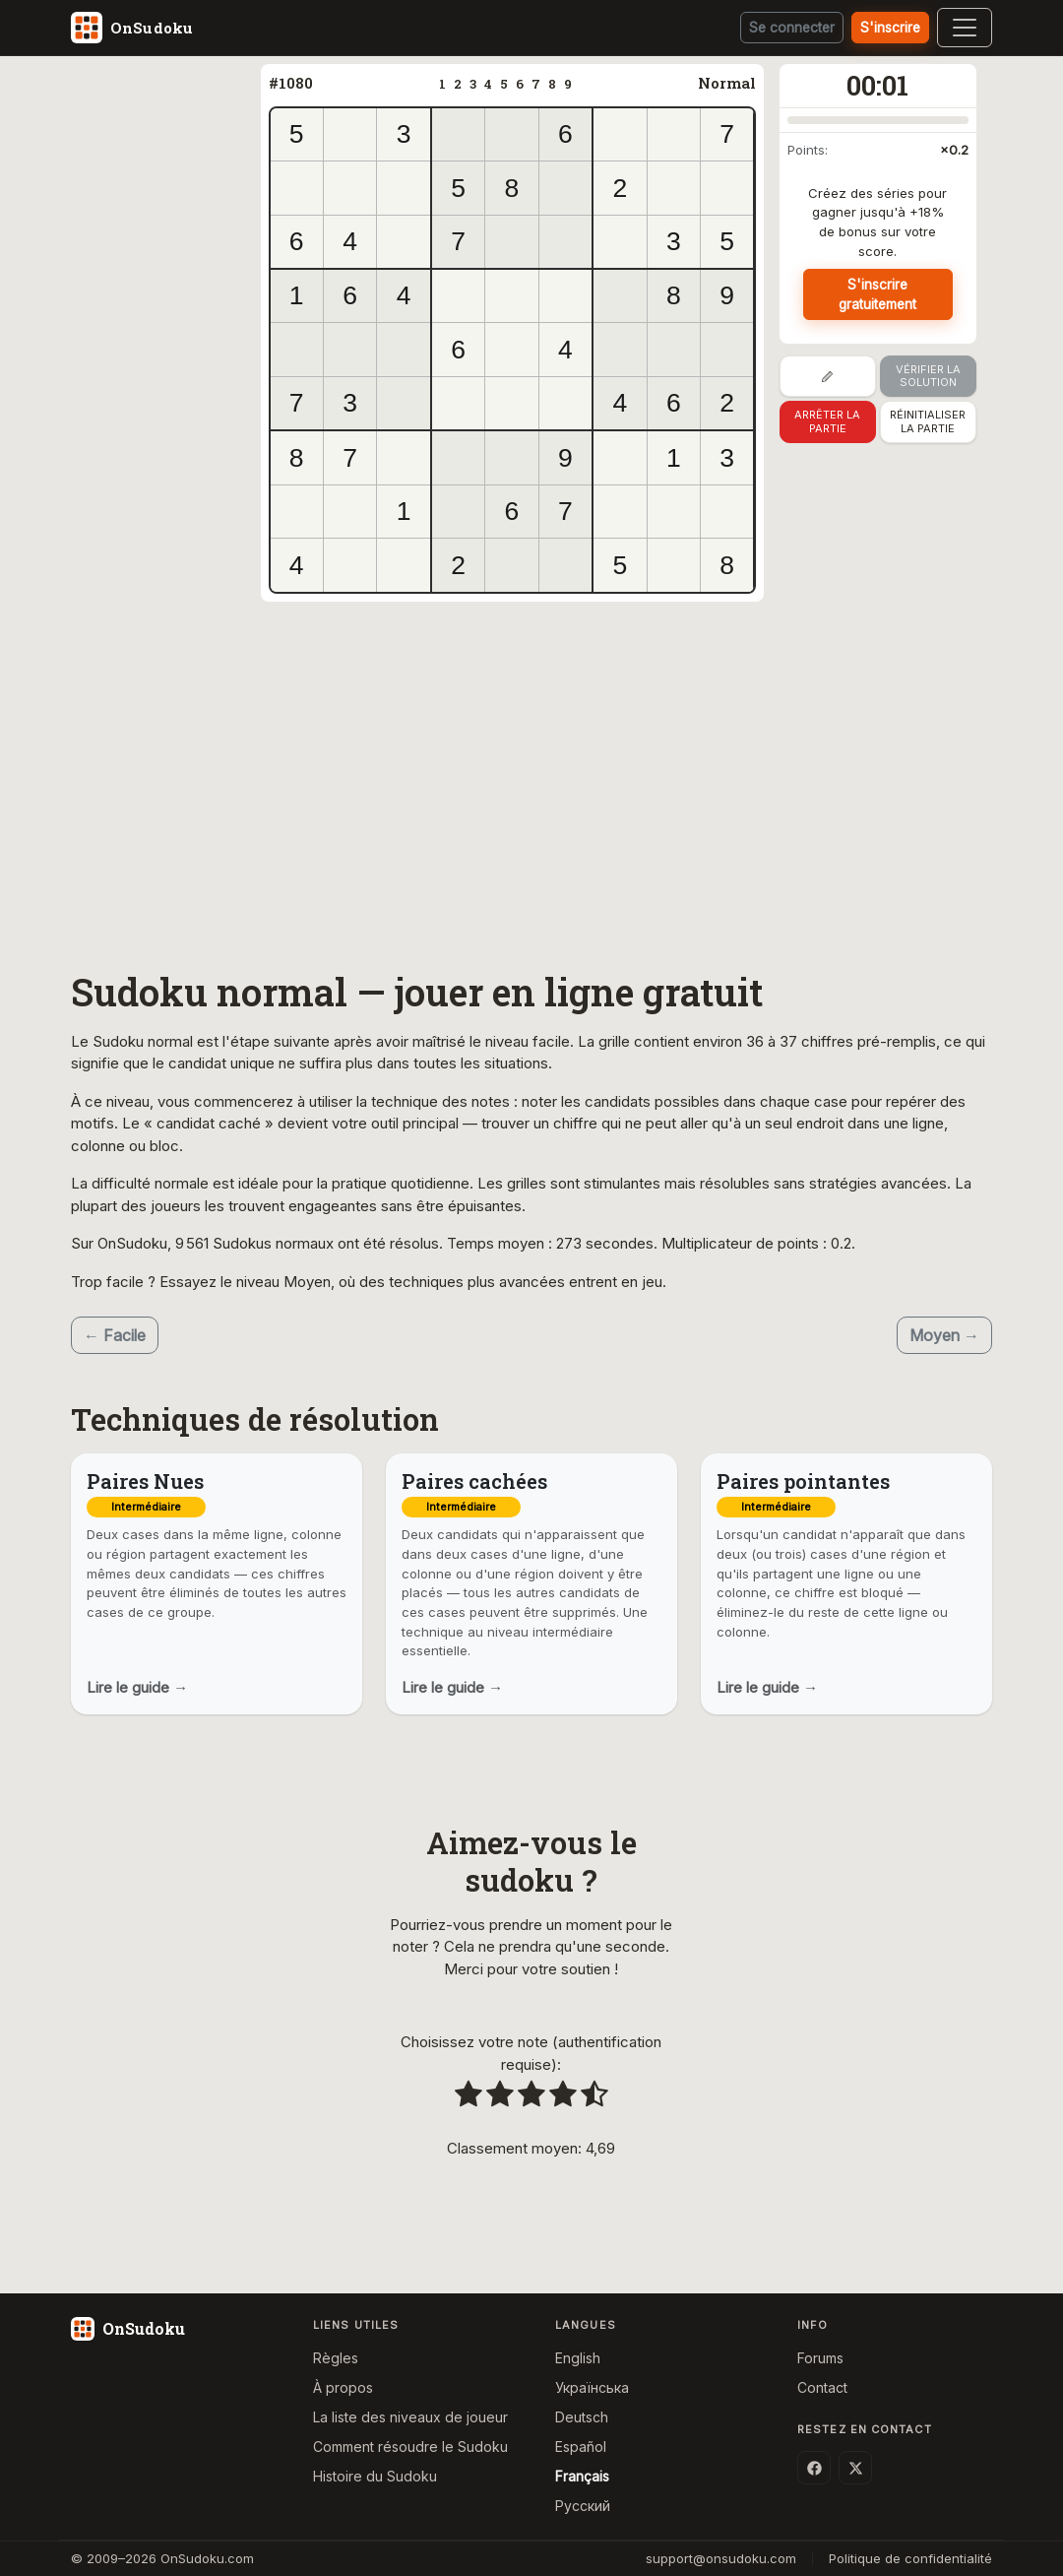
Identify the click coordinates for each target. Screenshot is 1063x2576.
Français (582, 2476)
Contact (822, 2387)
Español (580, 2446)
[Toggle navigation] (964, 27)
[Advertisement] (166, 359)
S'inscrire (889, 28)
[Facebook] (814, 2467)
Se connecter (789, 28)
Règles (335, 2358)
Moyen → (944, 1335)
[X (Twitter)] (855, 2467)
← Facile (115, 1335)
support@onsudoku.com (721, 2558)
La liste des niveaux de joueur (410, 2417)
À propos (343, 2387)
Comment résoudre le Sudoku (410, 2446)
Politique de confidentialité (910, 2558)
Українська (592, 2387)
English (577, 2358)
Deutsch (581, 2417)
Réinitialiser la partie (928, 422)
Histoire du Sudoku (375, 2476)
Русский (582, 2505)
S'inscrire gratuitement (878, 294)
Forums (820, 2358)
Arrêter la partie (827, 422)
